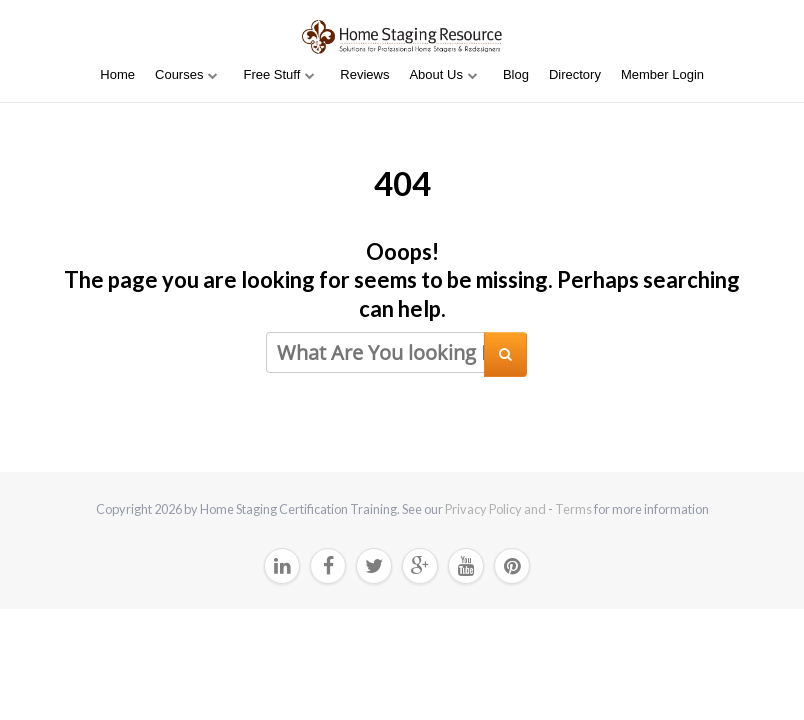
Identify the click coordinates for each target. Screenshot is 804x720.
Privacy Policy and (496, 509)
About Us (435, 74)
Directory (575, 74)
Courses (179, 74)
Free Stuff (271, 74)
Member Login (662, 74)
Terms (573, 509)
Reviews (364, 74)
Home (117, 74)
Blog (516, 74)
